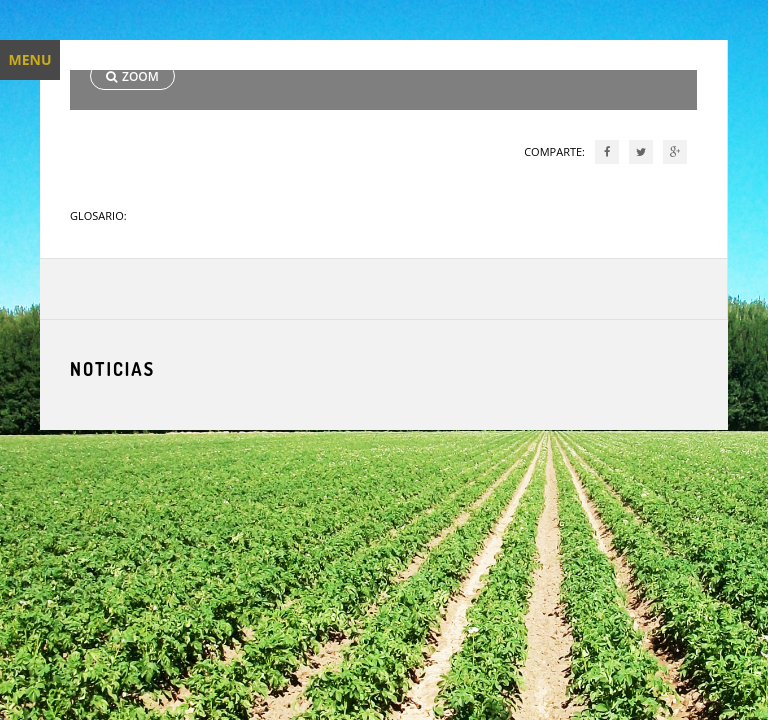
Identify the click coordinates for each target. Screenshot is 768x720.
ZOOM (132, 76)
